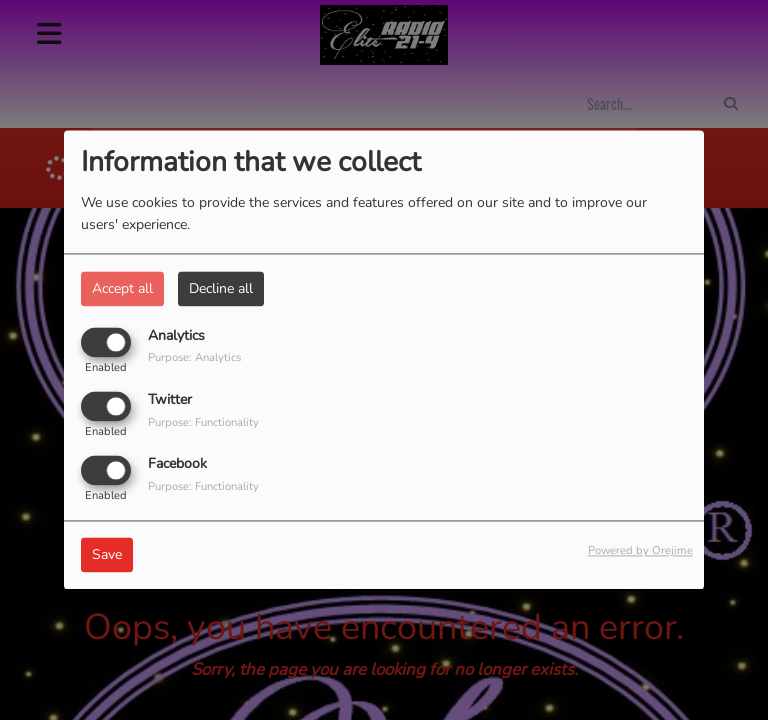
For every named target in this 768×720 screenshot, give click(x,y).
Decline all (221, 288)
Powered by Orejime (640, 551)
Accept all (122, 288)
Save (107, 555)
